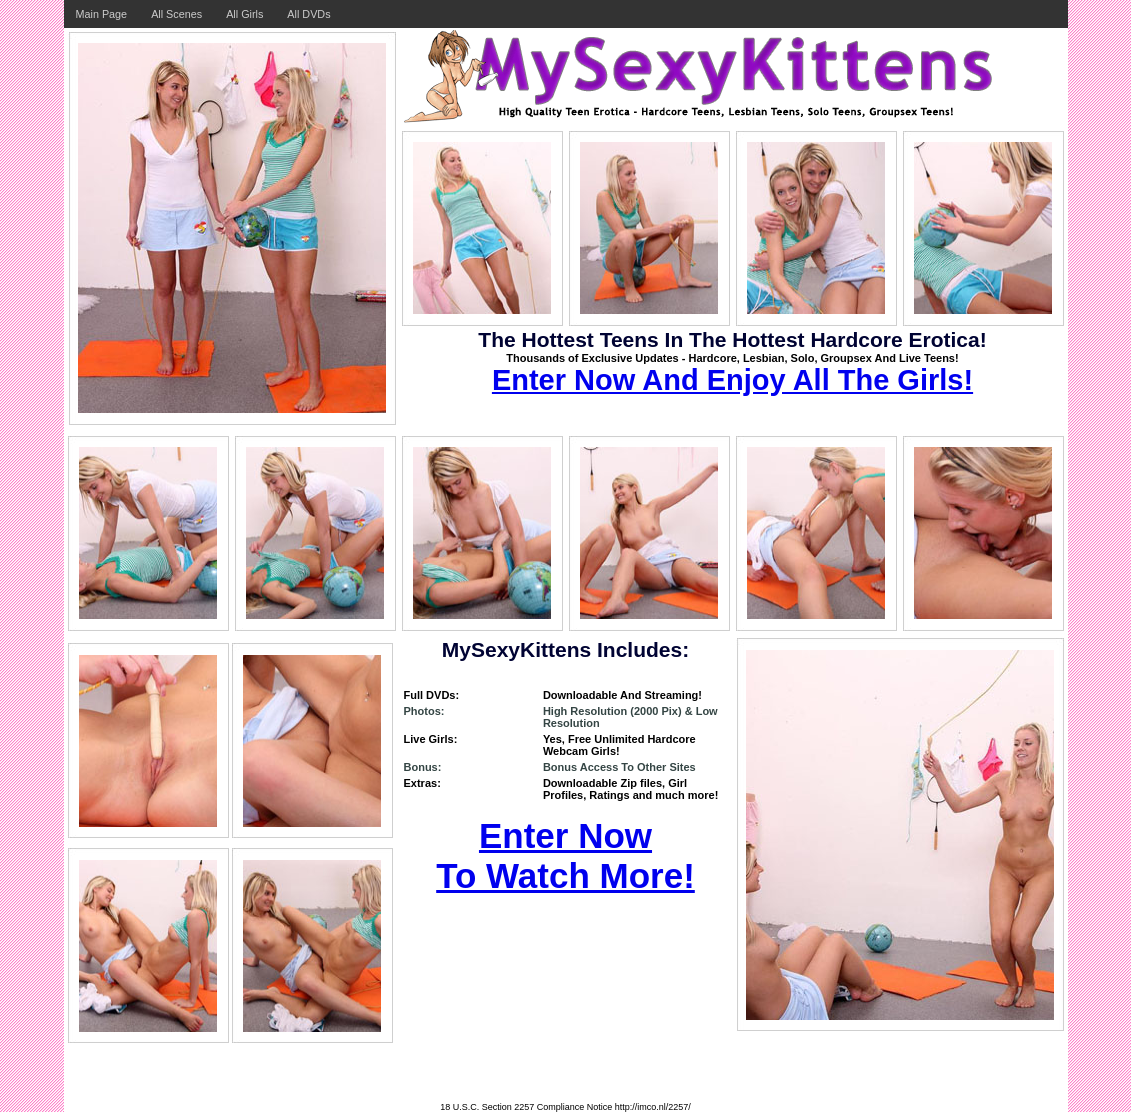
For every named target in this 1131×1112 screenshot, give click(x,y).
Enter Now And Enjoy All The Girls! (732, 380)
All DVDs (308, 14)
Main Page (102, 14)
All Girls (244, 14)
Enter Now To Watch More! (565, 855)
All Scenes (176, 14)
